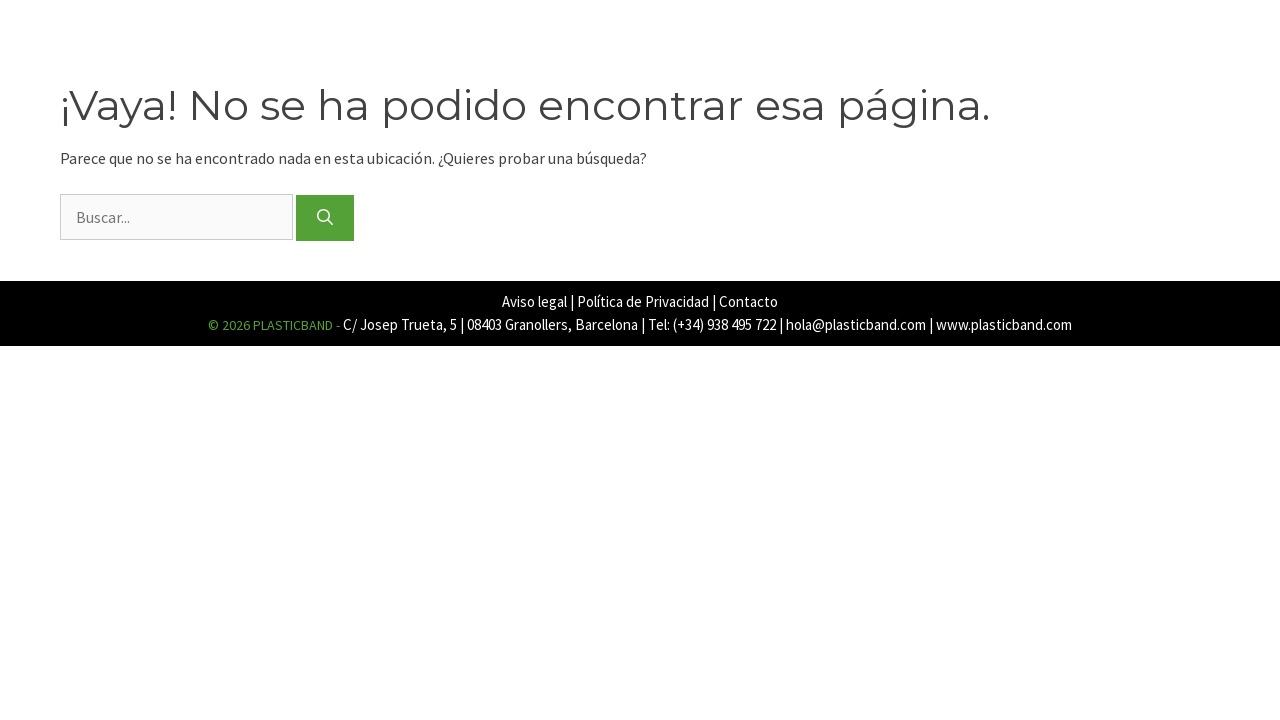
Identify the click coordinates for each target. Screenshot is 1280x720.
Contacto (748, 301)
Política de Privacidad (643, 301)
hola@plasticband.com (856, 324)
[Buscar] (325, 218)
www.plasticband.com (1004, 324)
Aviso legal (534, 301)
